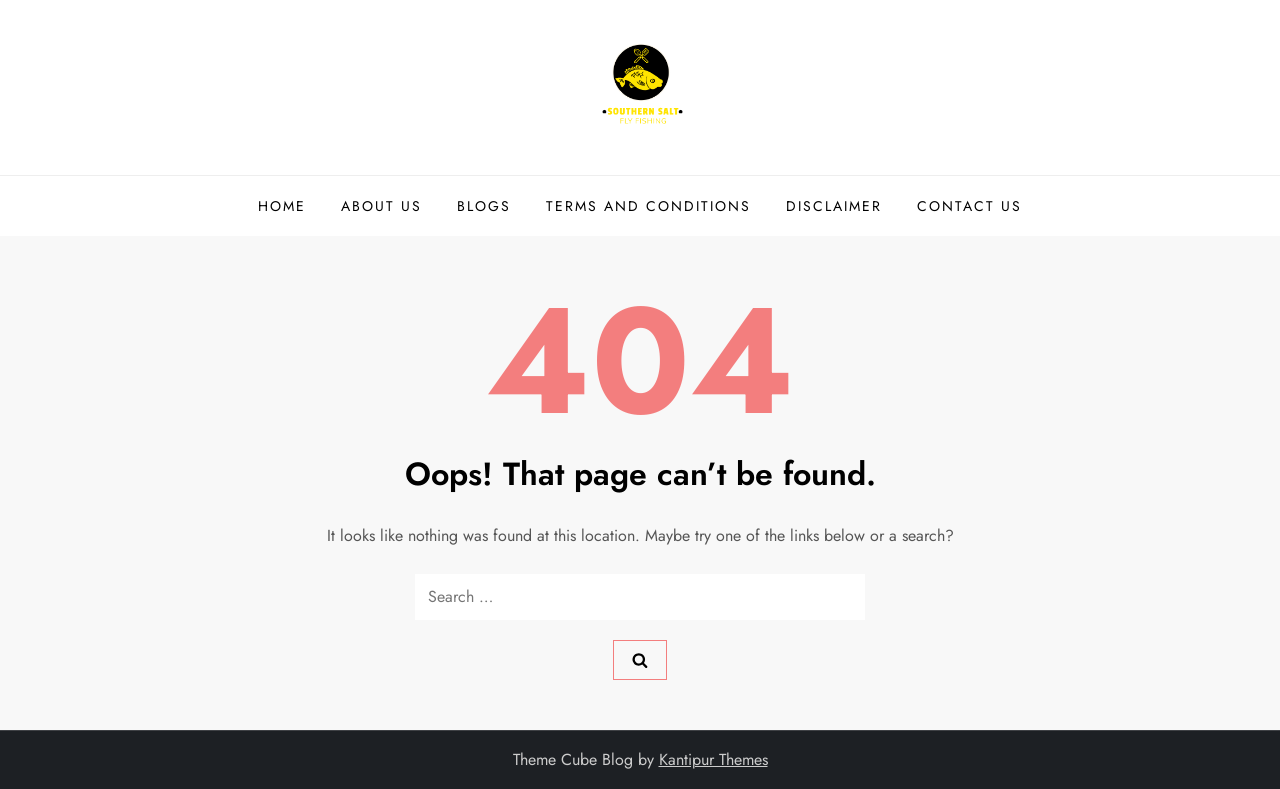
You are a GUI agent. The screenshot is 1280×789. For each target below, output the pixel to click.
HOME (282, 206)
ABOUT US (381, 206)
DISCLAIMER (834, 206)
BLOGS (484, 206)
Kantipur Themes (713, 759)
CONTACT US (969, 206)
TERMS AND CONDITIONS (648, 206)
